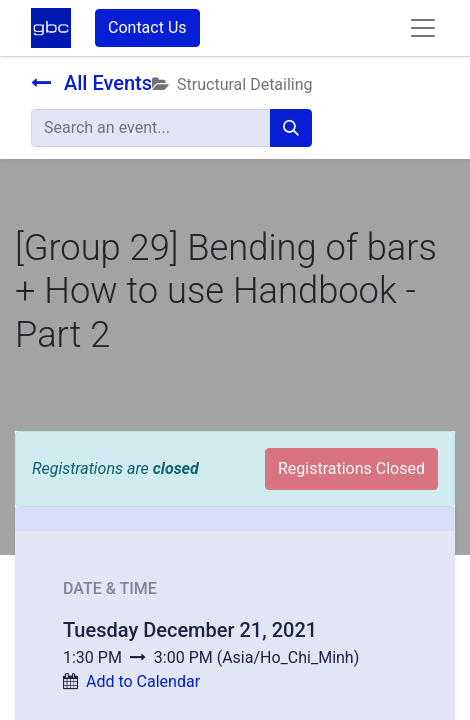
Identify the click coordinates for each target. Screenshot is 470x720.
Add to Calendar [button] (143, 681)
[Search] (291, 128)
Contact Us (147, 27)
